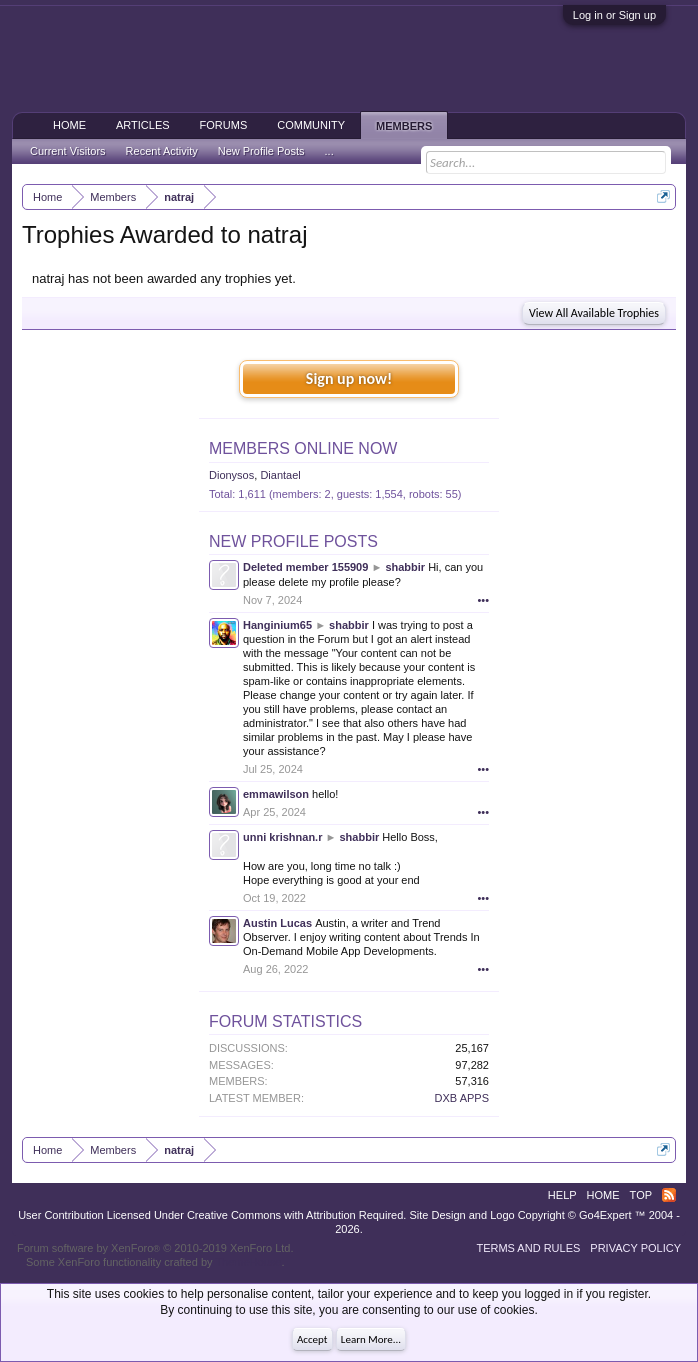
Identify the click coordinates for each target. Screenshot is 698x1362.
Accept (312, 1339)
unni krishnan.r (282, 837)
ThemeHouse (248, 1262)
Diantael (280, 475)
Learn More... (371, 1339)
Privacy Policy (635, 1248)
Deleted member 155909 (305, 567)
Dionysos (231, 475)
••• (483, 600)
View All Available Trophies (594, 313)
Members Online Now (303, 448)
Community (311, 125)
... (329, 151)
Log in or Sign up (614, 15)
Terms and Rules (528, 1248)
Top (641, 1195)
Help (562, 1195)
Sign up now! (349, 378)
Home (69, 125)
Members (404, 126)
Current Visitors (68, 151)
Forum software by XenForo (155, 1248)
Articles (143, 125)
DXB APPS (462, 1098)
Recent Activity (162, 151)
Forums (224, 125)
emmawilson (276, 794)
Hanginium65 (277, 625)
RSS (669, 1195)
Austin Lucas (277, 923)
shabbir (405, 567)
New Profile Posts (293, 541)
